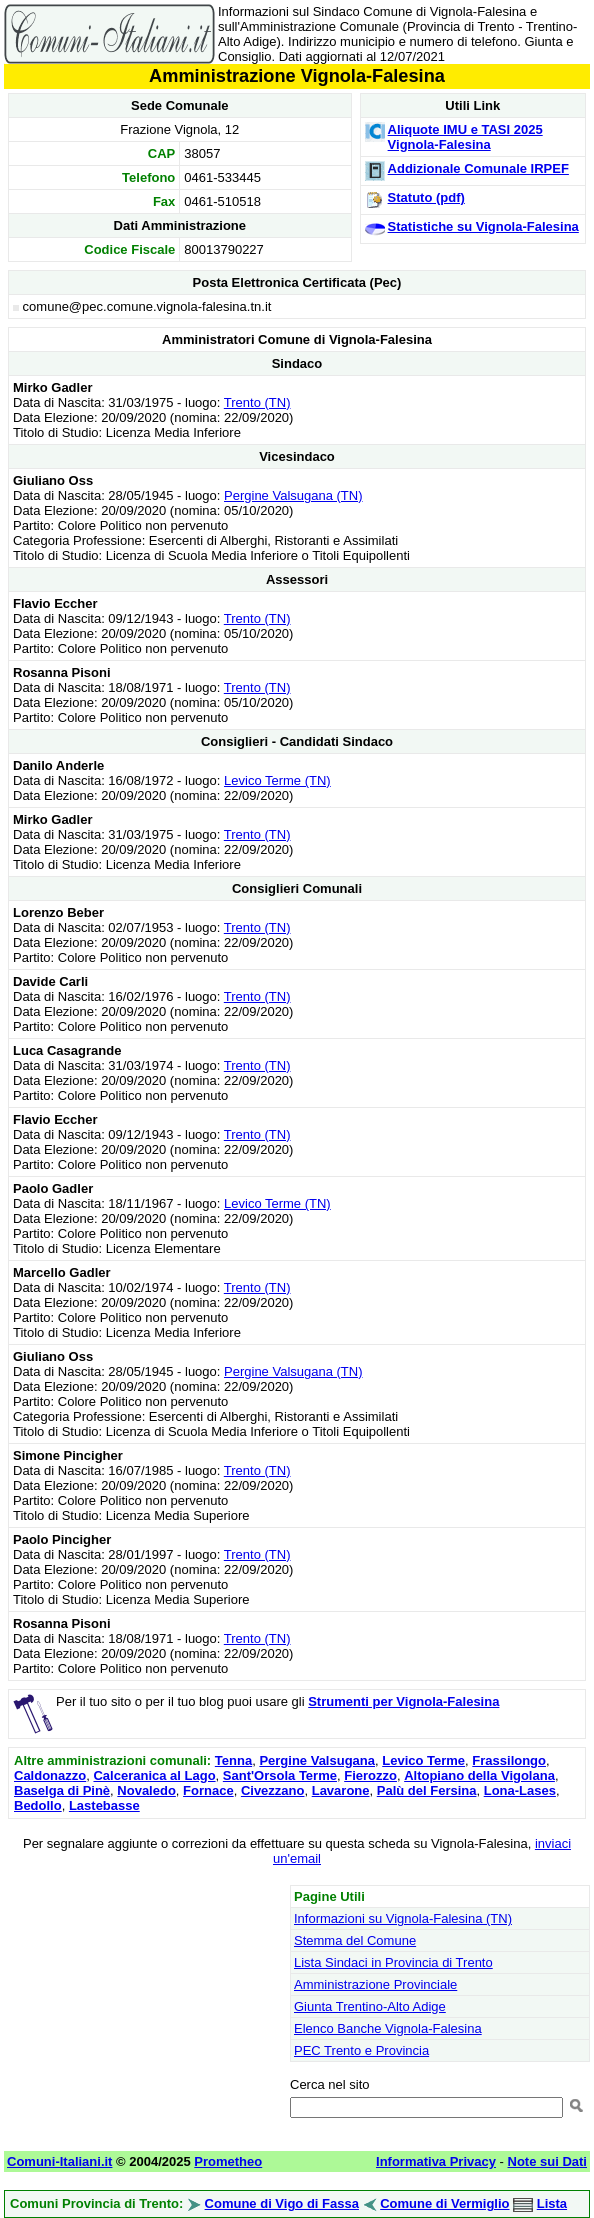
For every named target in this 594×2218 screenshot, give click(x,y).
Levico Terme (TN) (277, 780)
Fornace (208, 1790)
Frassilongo (509, 1760)
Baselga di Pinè (62, 1790)
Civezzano (273, 1790)
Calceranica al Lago (154, 1775)
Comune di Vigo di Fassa (282, 2203)
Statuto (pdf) (426, 197)
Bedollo (38, 1805)
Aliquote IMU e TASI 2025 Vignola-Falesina (465, 137)
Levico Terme (423, 1760)
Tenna (233, 1760)
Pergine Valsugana (317, 1760)
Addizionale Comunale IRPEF (478, 168)
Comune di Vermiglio (444, 2203)
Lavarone (341, 1790)
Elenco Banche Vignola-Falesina (388, 2028)
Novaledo (146, 1790)
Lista (552, 2203)
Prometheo (228, 2161)
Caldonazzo (50, 1775)
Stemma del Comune (355, 1940)
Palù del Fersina (427, 1790)
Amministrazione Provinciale (375, 1984)
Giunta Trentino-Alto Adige (370, 2006)
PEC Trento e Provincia (361, 2050)
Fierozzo (370, 1775)
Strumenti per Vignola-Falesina (403, 1701)
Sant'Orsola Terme (280, 1775)
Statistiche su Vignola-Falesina (483, 226)
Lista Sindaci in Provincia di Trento (393, 1962)
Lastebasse (104, 1805)
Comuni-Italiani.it (59, 2161)
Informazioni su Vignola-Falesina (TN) (403, 1918)
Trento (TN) (257, 402)
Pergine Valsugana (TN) (293, 495)
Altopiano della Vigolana (479, 1775)
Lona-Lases (520, 1790)
